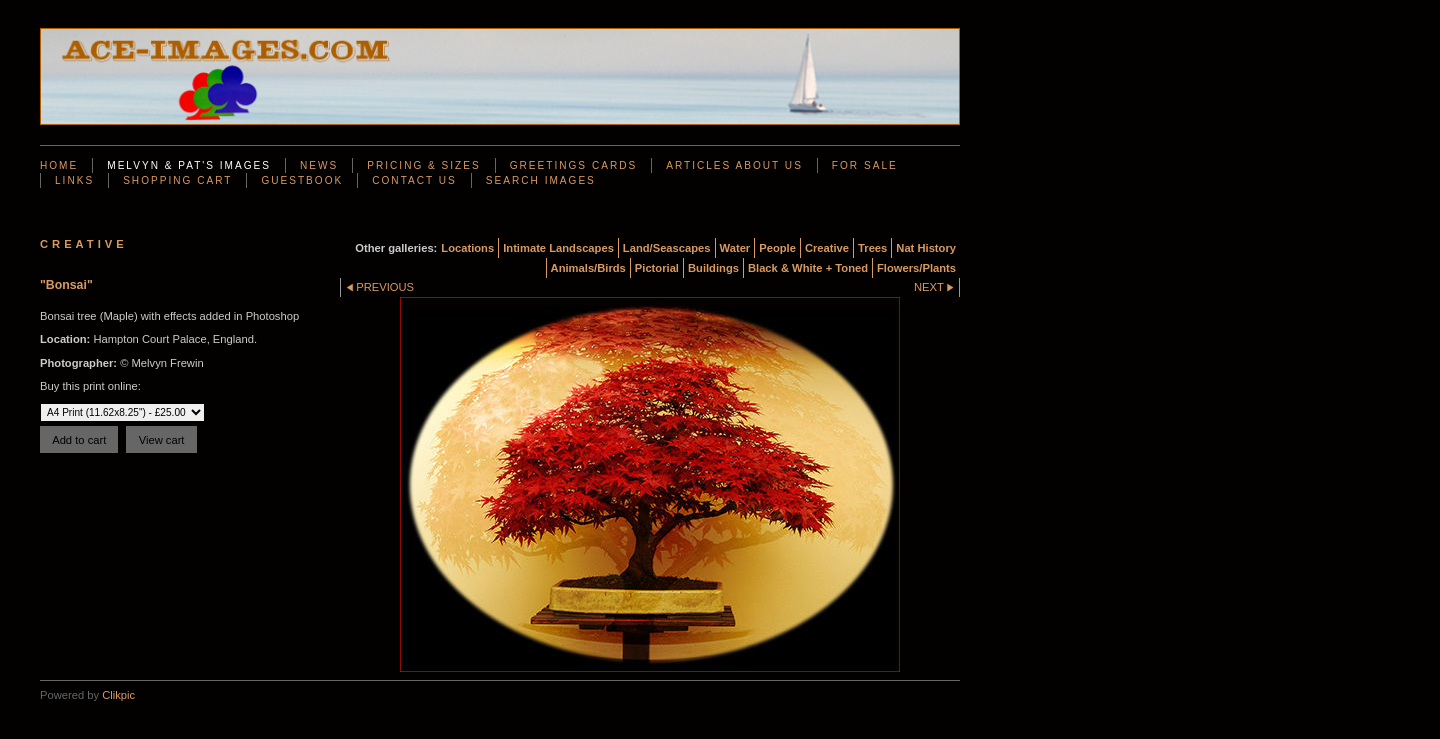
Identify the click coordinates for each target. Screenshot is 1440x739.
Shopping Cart (177, 180)
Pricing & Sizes (423, 165)
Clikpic (118, 695)
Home (59, 165)
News (319, 165)
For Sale (865, 165)
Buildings (713, 268)
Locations (467, 248)
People (777, 248)
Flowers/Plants (916, 268)
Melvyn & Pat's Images (189, 165)
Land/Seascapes (667, 248)
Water (735, 248)
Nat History (926, 248)
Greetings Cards (573, 165)
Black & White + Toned (808, 268)
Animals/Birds (588, 268)
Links (74, 180)
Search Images (541, 180)
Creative (827, 248)
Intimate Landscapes (558, 248)
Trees (872, 248)
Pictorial (657, 268)
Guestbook (302, 180)
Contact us (414, 180)
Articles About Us (734, 165)
